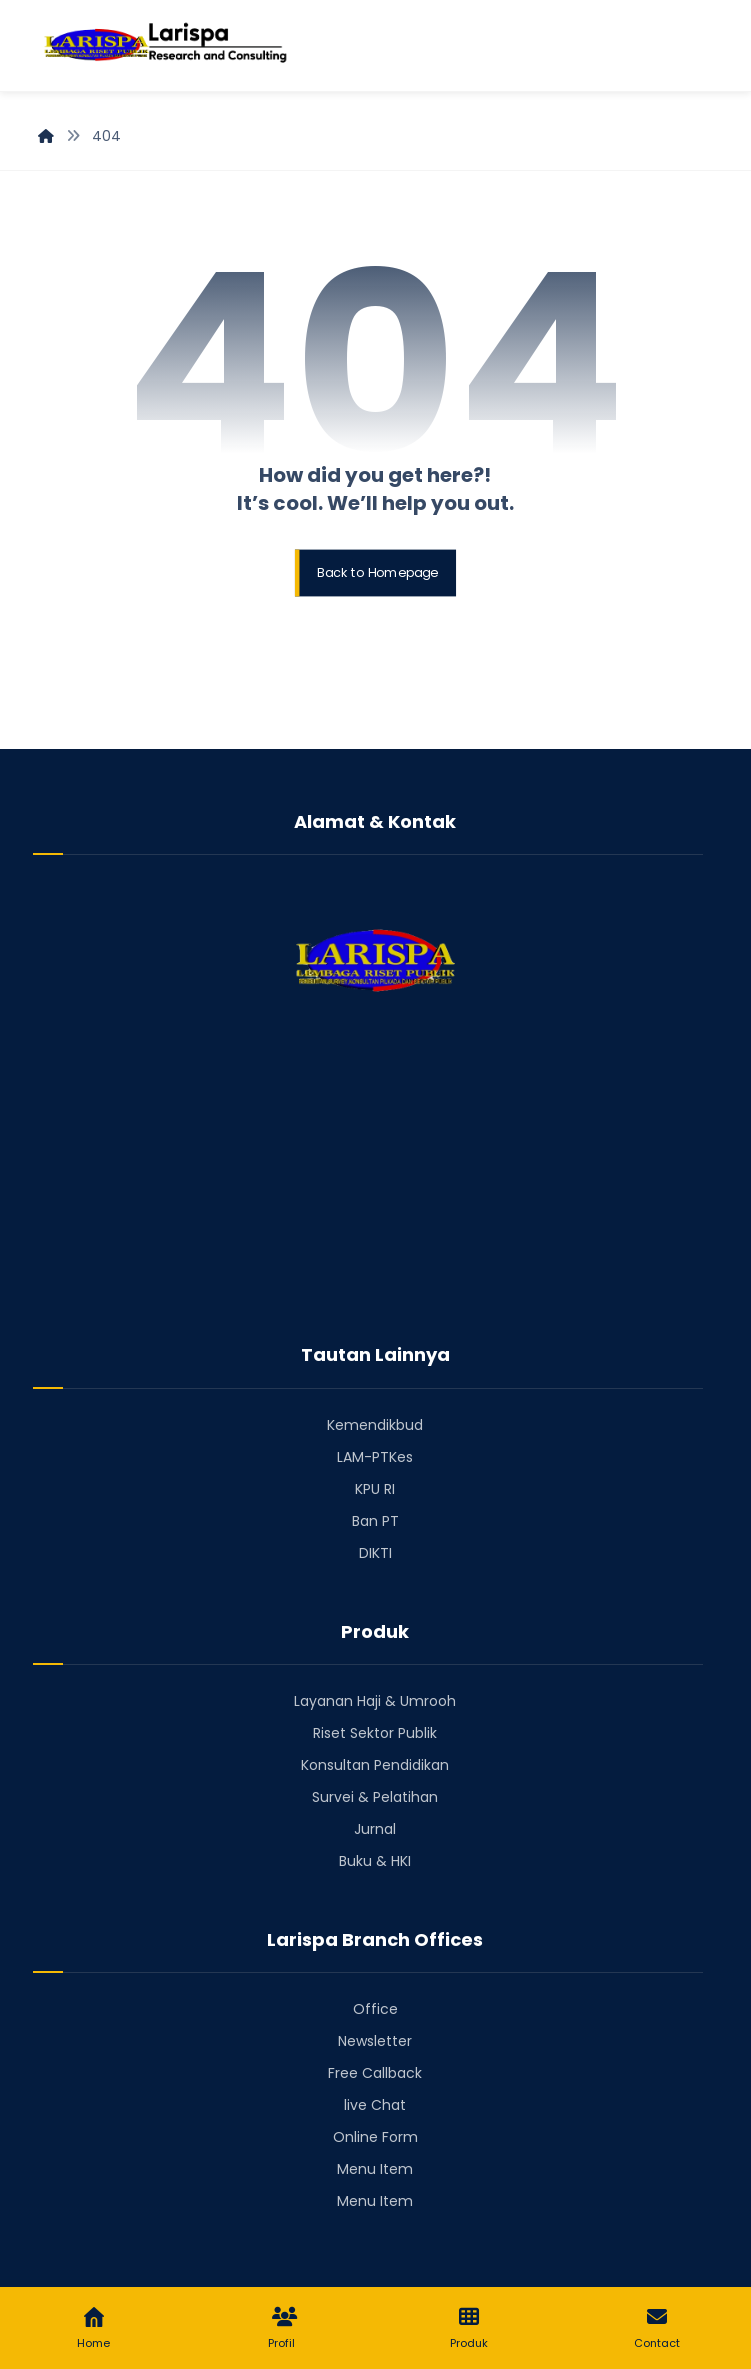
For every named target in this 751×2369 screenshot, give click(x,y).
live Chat (375, 2105)
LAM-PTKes (375, 1457)
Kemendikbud (375, 1425)
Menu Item (375, 2169)
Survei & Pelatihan (375, 1797)
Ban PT (375, 1521)
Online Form (375, 2137)
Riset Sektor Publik (375, 1733)
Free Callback (375, 2073)
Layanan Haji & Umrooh (375, 1701)
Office (375, 2009)
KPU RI (375, 1489)
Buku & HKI (375, 1861)
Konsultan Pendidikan (375, 1765)
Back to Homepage (377, 573)
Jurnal (375, 1829)
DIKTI (375, 1553)
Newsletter (375, 2041)
